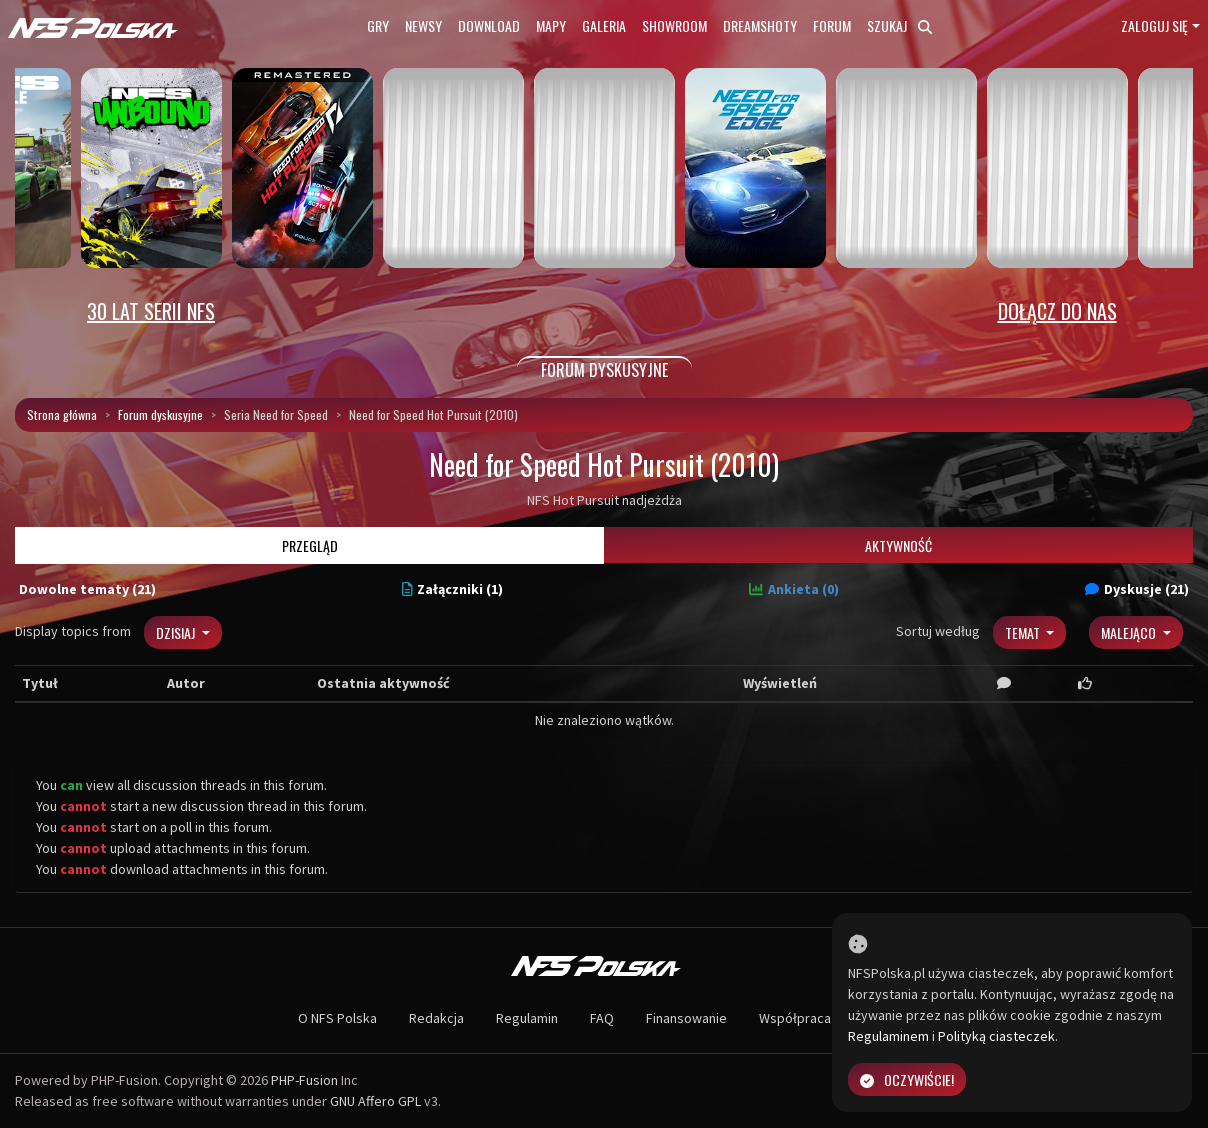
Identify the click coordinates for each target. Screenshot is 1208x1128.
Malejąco (1130, 632)
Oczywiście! (907, 1079)
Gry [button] (378, 25)
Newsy (423, 25)
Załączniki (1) (453, 589)
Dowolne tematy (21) (87, 589)
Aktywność (898, 545)
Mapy (551, 25)
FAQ (602, 1018)
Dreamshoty (760, 25)
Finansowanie (686, 1018)
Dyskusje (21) (1137, 589)
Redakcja (436, 1018)
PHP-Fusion (304, 1080)
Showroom (674, 25)
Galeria (604, 25)
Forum (832, 25)
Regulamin (527, 1018)
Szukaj (899, 25)
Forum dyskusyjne (160, 414)
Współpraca (795, 1018)
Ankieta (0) (794, 589)
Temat (1024, 632)
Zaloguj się (1154, 25)
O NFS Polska (337, 1018)
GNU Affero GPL (375, 1101)
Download (489, 25)
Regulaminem (888, 1036)
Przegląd (310, 545)
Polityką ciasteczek (996, 1036)
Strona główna (62, 414)
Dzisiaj (177, 632)
